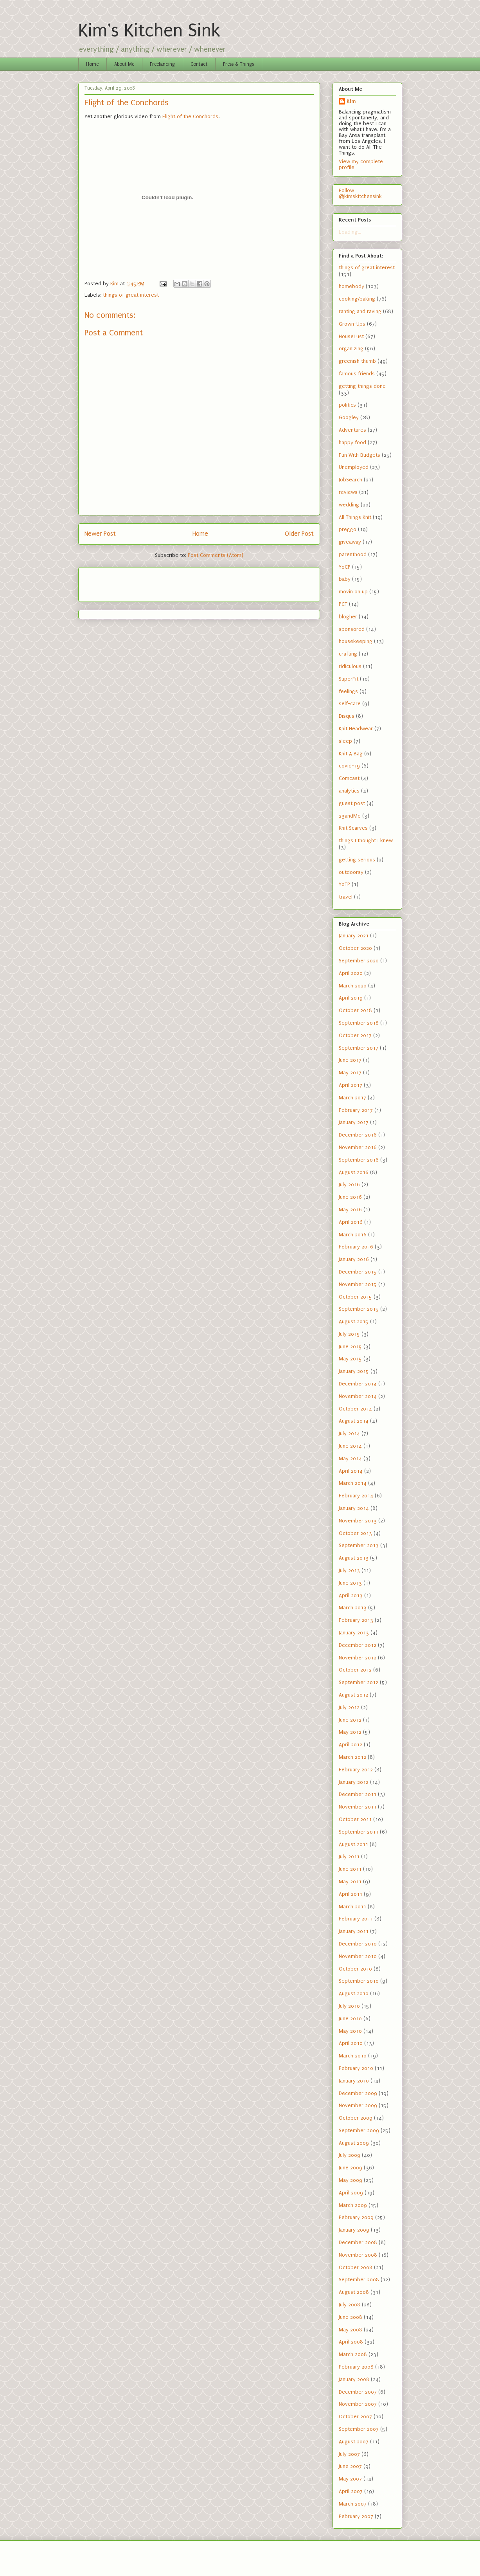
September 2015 (359, 1309)
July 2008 (349, 2305)
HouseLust (351, 336)
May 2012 (350, 1732)
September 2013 (359, 1545)
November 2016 (358, 1147)
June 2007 (350, 2466)
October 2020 (355, 948)
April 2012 (350, 1744)
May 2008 (350, 2330)
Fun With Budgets (359, 455)
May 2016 (350, 1209)
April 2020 (351, 973)
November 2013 (358, 1521)
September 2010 (359, 1981)
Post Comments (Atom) (215, 555)
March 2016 (353, 1235)
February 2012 (356, 1770)
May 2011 (350, 1881)
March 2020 (353, 986)
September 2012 (358, 1682)
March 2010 (353, 2056)
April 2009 (351, 2193)
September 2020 (359, 961)
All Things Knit (355, 517)
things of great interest (131, 295)
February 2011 (356, 1919)
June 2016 (350, 1197)
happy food (352, 442)
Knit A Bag (351, 754)
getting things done (362, 386)
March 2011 (352, 1906)
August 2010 (354, 1993)
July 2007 (349, 2454)
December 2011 (357, 1794)
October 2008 (355, 2267)
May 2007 (350, 2479)
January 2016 (354, 1259)
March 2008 (353, 2354)
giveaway (350, 542)
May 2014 (350, 1458)
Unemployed (354, 467)
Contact (199, 64)
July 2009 (349, 2155)
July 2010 (349, 2006)
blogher (348, 617)
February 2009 (356, 2217)
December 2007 (358, 2392)
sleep (345, 741)
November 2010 (358, 1956)
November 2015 (358, 1284)
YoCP (345, 567)
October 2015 (355, 1297)
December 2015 (358, 1272)
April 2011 (350, 1894)
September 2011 (358, 1832)
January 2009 (354, 2230)
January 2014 (354, 1508)
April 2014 (351, 1471)
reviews (348, 492)
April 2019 (351, 998)
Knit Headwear (356, 728)
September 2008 (359, 2279)
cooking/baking (357, 299)
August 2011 (353, 1844)
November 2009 (358, 2105)
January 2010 (354, 2081)
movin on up (353, 591)
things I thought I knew (366, 840)
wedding (349, 505)
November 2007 (358, 2404)
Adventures (352, 430)
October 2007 (355, 2416)
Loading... (350, 232)
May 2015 (350, 1359)
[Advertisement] (130, 582)
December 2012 (357, 1645)
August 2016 (354, 1172)
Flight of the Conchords (190, 116)
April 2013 (351, 1595)
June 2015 (350, 1346)
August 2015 (354, 1321)
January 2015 (354, 1371)
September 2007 (359, 2429)
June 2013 (350, 1583)
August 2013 (354, 1558)
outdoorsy (351, 872)
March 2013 (353, 1607)
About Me (124, 64)
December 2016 (358, 1135)
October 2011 (355, 1819)
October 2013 (355, 1533)
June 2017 (350, 1060)
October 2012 (355, 1670)
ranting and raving (360, 311)
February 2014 (356, 1496)
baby (345, 579)
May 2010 (350, 2031)
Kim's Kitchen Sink (149, 30)
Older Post (299, 533)
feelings (348, 691)
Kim (351, 101)
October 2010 (355, 1969)
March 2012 (352, 1757)
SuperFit (348, 679)
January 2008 (354, 2379)
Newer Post (100, 533)
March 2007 (353, 2504)
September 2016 (359, 1160)
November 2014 (358, 1396)
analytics (349, 791)
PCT (343, 604)
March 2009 (353, 2205)
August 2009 (354, 2143)
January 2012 (354, 1782)
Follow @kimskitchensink (360, 193)
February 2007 (356, 2516)
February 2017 (356, 1110)
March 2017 (352, 1098)
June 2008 (350, 2317)
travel (345, 897)
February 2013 (356, 1620)
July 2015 (349, 1334)
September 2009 (359, 2130)
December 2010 (358, 1944)
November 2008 (358, 2255)
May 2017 (350, 1072)
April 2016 (351, 1222)
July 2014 (349, 1433)
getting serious (357, 860)
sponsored (352, 629)
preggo (347, 529)
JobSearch (350, 480)
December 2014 (358, 1384)
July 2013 (349, 1570)
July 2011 (349, 1856)
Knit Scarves (353, 828)
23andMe (350, 816)
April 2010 (351, 2043)
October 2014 (355, 1409)
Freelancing (162, 64)
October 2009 (355, 2118)
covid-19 (349, 766)
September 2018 (359, 1023)
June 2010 (350, 2018)
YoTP (344, 884)
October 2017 (355, 1035)
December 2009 (358, 2093)
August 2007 (354, 2441)
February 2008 (356, 2367)
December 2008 (358, 2242)
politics (347, 405)
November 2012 (357, 1658)
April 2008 (351, 2342)
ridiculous (350, 666)
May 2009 (350, 2180)
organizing (351, 348)
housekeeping (355, 641)
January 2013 (354, 1633)
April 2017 (350, 1085)
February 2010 (356, 2068)
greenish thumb (357, 361)
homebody (351, 286)
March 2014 (353, 1483)
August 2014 (354, 1421)
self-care (350, 703)
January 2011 (354, 1931)
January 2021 (354, 936)
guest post (352, 803)
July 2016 (349, 1184)
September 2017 (358, 1048)
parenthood (353, 554)
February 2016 (356, 1247)
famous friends (357, 373)
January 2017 (354, 1122)
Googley (349, 417)
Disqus (346, 716)
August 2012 (353, 1695)
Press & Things (238, 64)
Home (92, 64)
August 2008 (354, 2292)
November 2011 (357, 1807)
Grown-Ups (352, 324)
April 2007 (351, 2491)
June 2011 (350, 1869)
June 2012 (350, 1720)
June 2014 (350, 1446)
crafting (348, 654)
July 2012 (349, 1707)
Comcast (349, 778)
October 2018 (355, 1010)
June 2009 (350, 2168)
